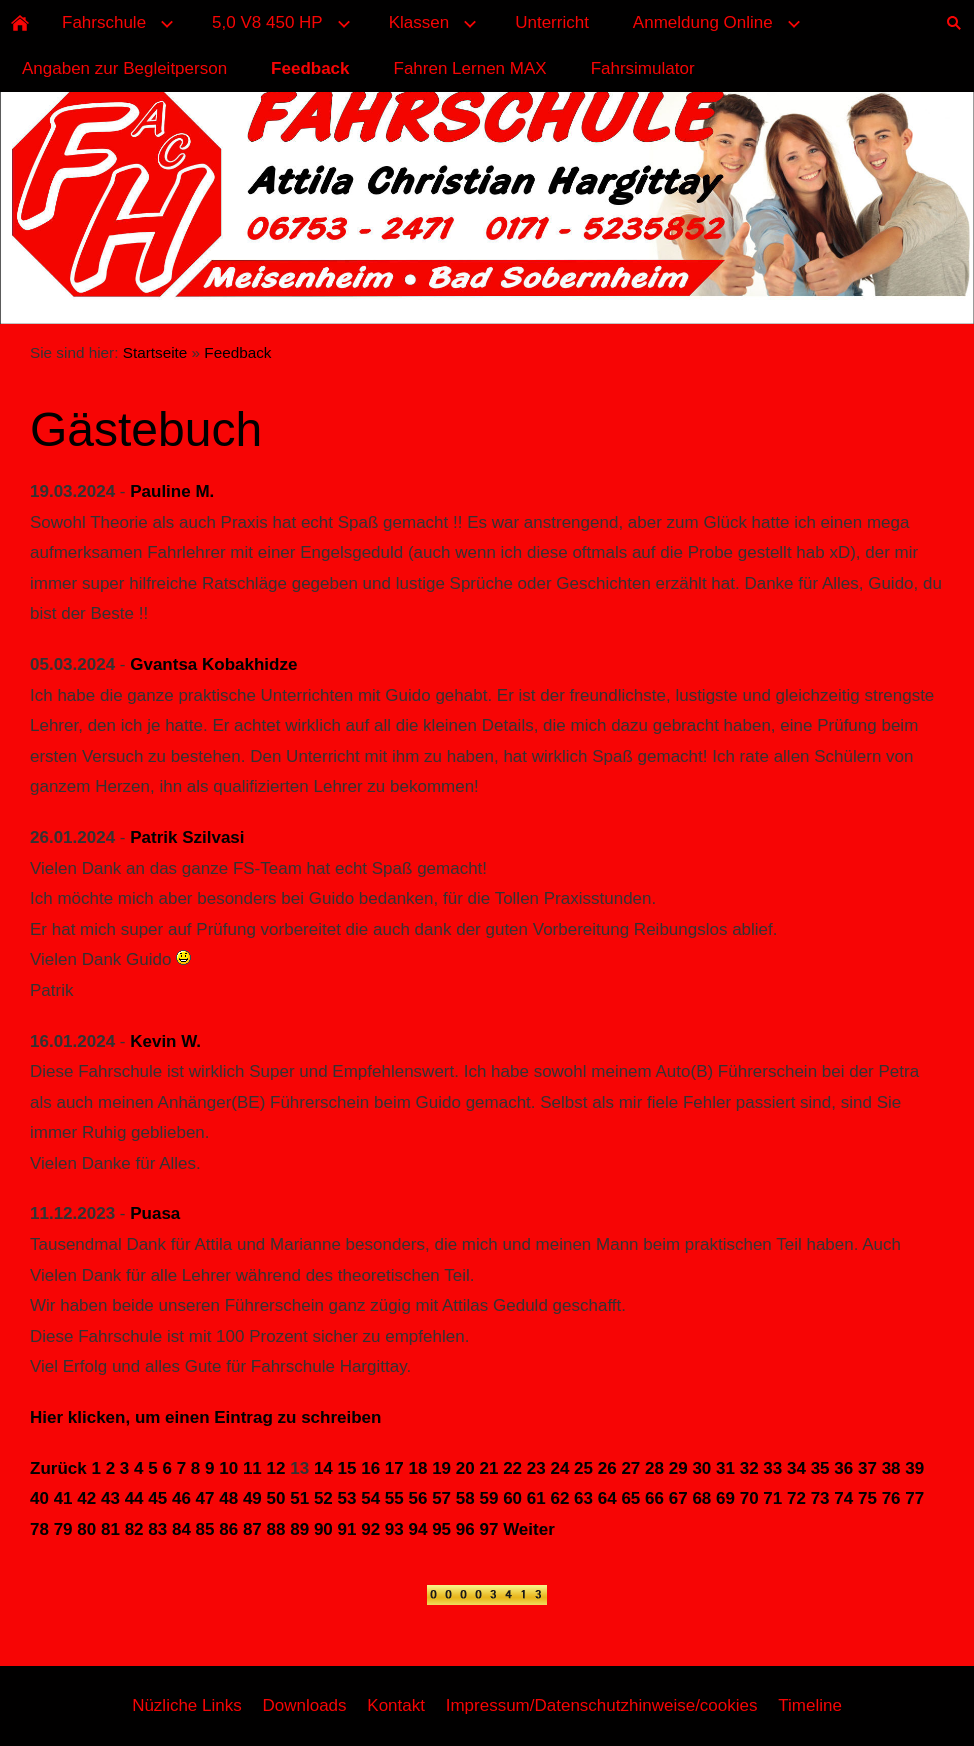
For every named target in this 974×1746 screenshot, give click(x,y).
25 (583, 1468)
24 (559, 1468)
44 (134, 1498)
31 (725, 1468)
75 (867, 1498)
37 (867, 1468)
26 (607, 1468)
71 (772, 1498)
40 (39, 1498)
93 (394, 1529)
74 (843, 1498)
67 (678, 1498)
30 (701, 1468)
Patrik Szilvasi (187, 837)
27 (630, 1468)
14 (323, 1468)
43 (110, 1498)
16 (370, 1468)
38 (891, 1468)
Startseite (155, 352)
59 (488, 1498)
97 (488, 1529)
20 (465, 1468)
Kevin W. (165, 1041)
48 (228, 1498)
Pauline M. (172, 491)
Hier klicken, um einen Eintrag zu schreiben (205, 1417)
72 (796, 1498)
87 (252, 1529)
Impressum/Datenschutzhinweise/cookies (602, 1705)
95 (441, 1529)
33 (772, 1468)
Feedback (237, 352)
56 (418, 1498)
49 (252, 1498)
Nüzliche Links (187, 1705)
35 (820, 1468)
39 (914, 1468)
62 (559, 1498)
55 (394, 1498)
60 (512, 1498)
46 (181, 1498)
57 (441, 1498)
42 (86, 1498)
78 (39, 1529)
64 (607, 1498)
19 (441, 1468)
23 (536, 1468)
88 (276, 1529)
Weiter (529, 1529)
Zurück (58, 1468)
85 (205, 1529)
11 (252, 1468)
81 (110, 1529)
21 (488, 1468)
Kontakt (396, 1705)
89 (299, 1529)
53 (347, 1498)
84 (181, 1529)
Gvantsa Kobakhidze (213, 664)
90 (323, 1529)
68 (701, 1498)
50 (276, 1498)
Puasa (155, 1213)
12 (276, 1468)
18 (418, 1468)
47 (205, 1498)
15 (347, 1468)
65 (630, 1498)
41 (63, 1498)
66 (654, 1498)
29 (678, 1468)
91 (347, 1529)
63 (583, 1498)
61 (536, 1498)
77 (914, 1498)
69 (725, 1498)
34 (796, 1468)
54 (370, 1498)
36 (843, 1468)
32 (749, 1468)
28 (654, 1468)
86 (228, 1529)
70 (749, 1498)
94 (418, 1529)
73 (820, 1498)
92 (370, 1529)
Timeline (810, 1705)
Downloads (304, 1705)
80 (86, 1529)
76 (891, 1498)
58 (465, 1498)
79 (63, 1529)
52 (323, 1498)
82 (134, 1529)
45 (157, 1498)
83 (157, 1529)
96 (465, 1529)
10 (228, 1468)
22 (512, 1468)
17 (394, 1468)
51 (299, 1498)
